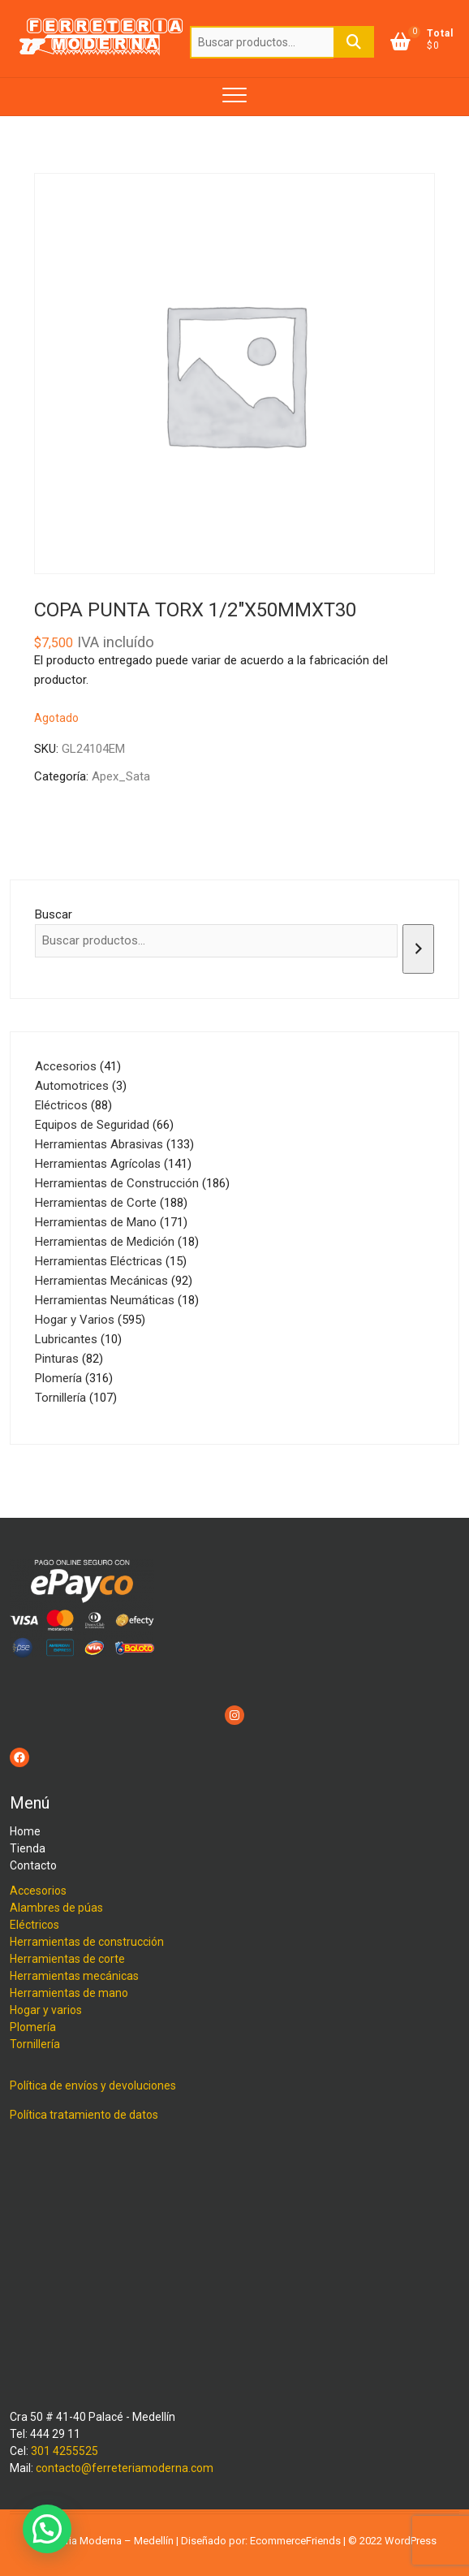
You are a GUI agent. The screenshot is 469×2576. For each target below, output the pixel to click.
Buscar (353, 42)
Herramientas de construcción (87, 1941)
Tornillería (35, 2044)
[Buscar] (418, 949)
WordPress (411, 2541)
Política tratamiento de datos (84, 2114)
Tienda (27, 1848)
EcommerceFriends (295, 2541)
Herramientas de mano (69, 1992)
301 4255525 (64, 2450)
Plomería (33, 2027)
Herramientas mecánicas (74, 1975)
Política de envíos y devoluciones (93, 2085)
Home (25, 1831)
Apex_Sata (121, 776)
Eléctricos (34, 1924)
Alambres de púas (56, 1907)
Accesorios (38, 1890)
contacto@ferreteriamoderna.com (124, 2467)
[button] (47, 2529)
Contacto (33, 1865)
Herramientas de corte (67, 1958)
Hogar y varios (46, 2009)
